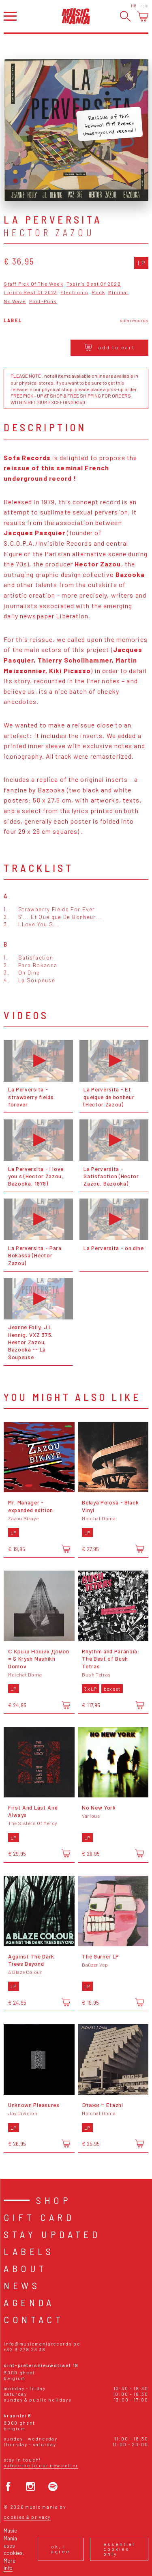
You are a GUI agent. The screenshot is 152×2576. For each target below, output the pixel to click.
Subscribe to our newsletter (41, 2465)
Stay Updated (52, 2234)
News (22, 2285)
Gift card (39, 2217)
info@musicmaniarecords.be (42, 2343)
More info (9, 2564)
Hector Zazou (49, 232)
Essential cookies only (119, 2549)
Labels (29, 2251)
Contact (34, 2319)
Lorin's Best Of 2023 (30, 292)
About (25, 2268)
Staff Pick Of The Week (33, 283)
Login (143, 5)
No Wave (15, 301)
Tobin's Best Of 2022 (93, 283)
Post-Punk (43, 301)
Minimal (118, 292)
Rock (98, 292)
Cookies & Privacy (27, 2517)
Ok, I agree (60, 2549)
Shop (53, 2200)
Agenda (29, 2302)
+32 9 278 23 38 (24, 2349)
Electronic (74, 292)
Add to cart (109, 347)
